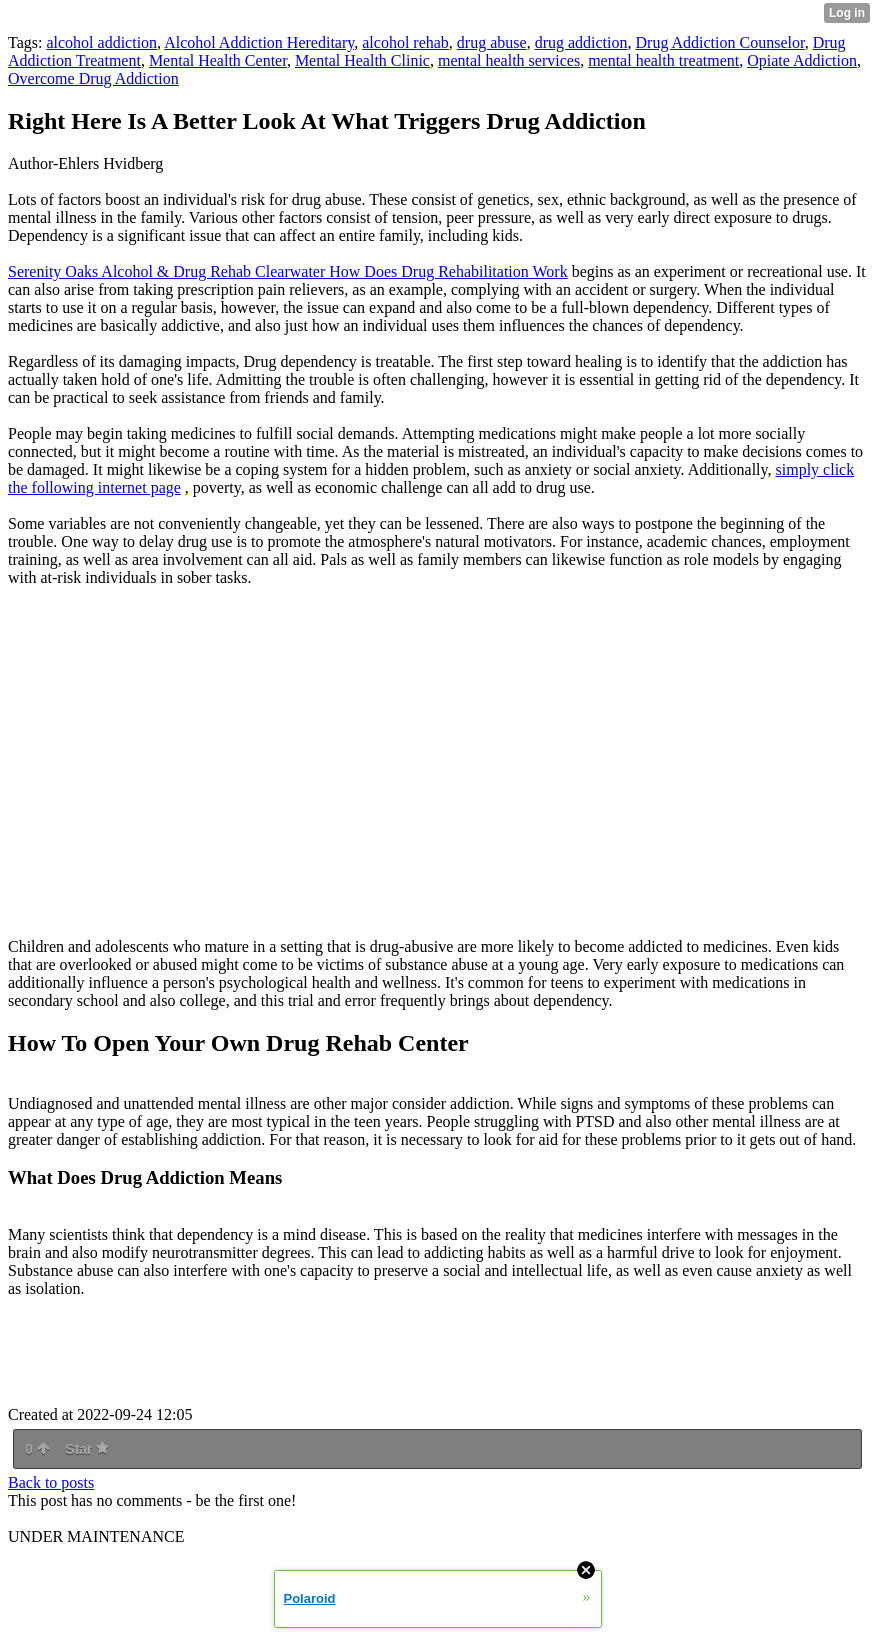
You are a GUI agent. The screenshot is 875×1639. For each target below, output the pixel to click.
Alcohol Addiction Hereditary (259, 42)
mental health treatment (663, 60)
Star (87, 1449)
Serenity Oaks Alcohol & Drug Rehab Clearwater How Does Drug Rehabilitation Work (288, 271)
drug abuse (492, 42)
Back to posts (51, 1482)
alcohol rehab (405, 42)
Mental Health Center (218, 60)
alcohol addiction (101, 42)
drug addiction (581, 42)
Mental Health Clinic (362, 60)
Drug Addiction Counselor (720, 42)
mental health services (509, 60)
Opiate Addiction (802, 60)
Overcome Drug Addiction (93, 78)
